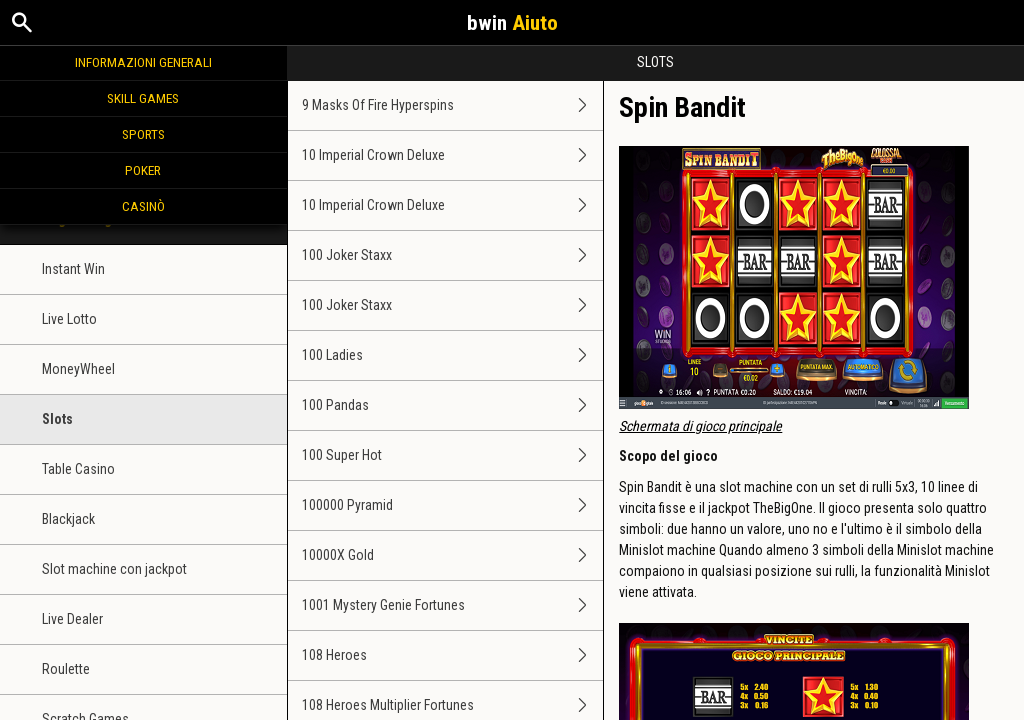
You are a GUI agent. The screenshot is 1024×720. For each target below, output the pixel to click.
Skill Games (143, 98)
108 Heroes (453, 655)
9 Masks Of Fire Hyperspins (453, 105)
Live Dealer (72, 619)
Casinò (143, 206)
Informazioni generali (143, 62)
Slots (57, 419)
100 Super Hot (453, 455)
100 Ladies (453, 355)
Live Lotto (69, 319)
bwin (512, 23)
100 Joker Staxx (453, 255)
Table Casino (78, 469)
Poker (143, 170)
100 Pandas (453, 405)
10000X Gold (453, 555)
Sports (143, 134)
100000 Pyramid (453, 505)
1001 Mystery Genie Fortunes (453, 605)
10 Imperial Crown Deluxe (453, 155)
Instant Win (73, 269)
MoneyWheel (78, 369)
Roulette (66, 669)
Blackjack (68, 519)
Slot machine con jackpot (114, 569)
